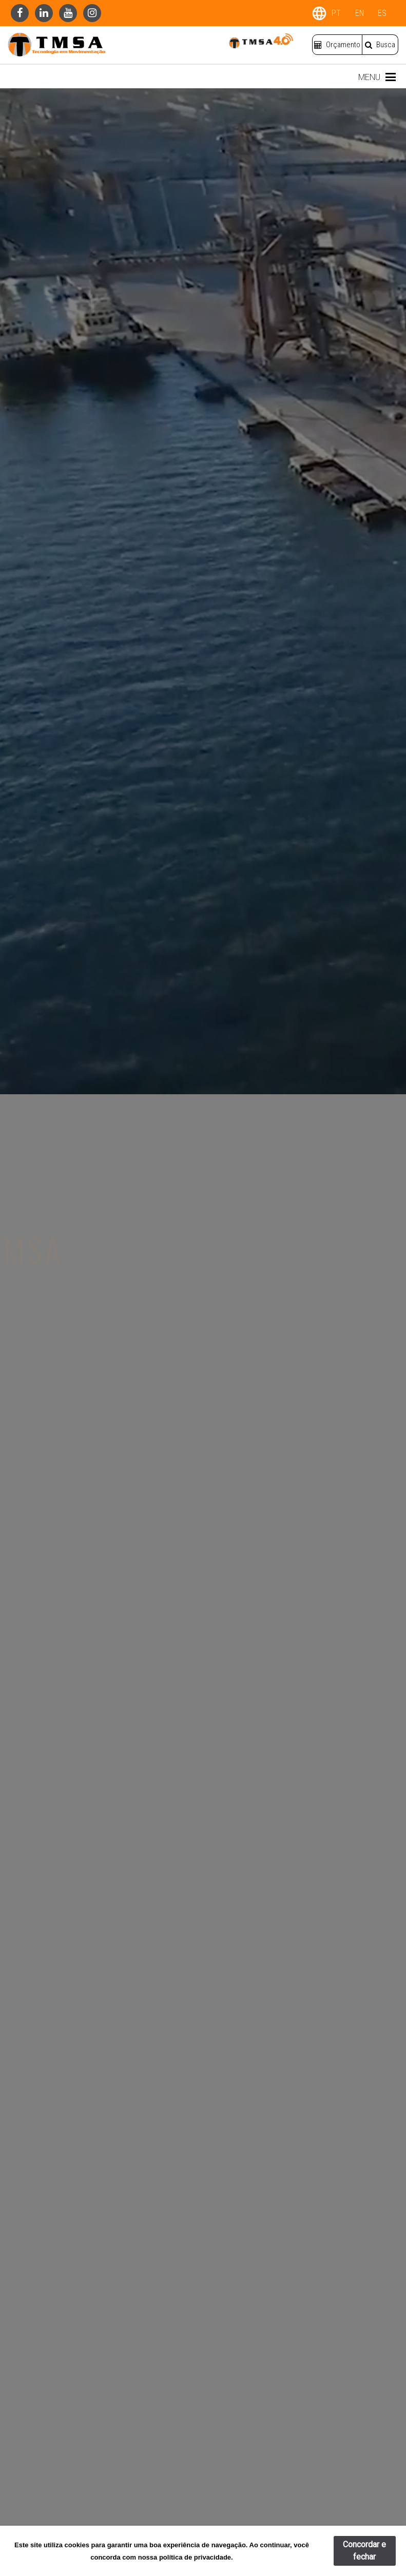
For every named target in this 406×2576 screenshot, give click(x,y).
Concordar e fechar (364, 2551)
